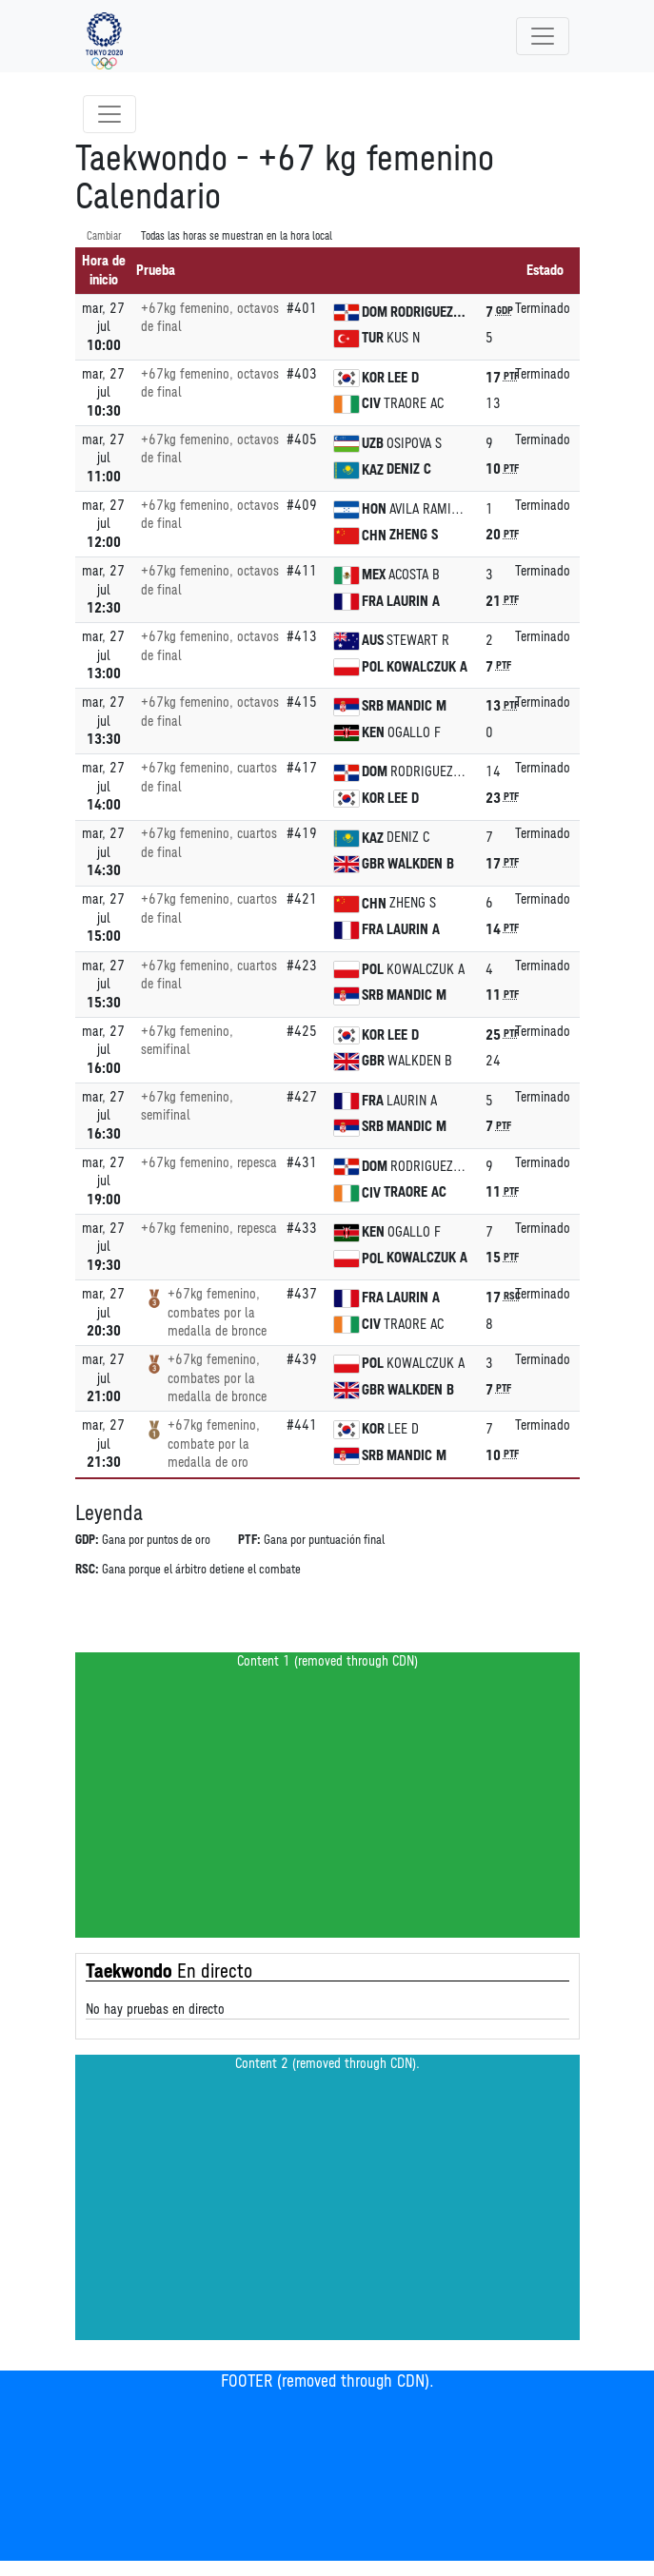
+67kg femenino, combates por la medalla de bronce (217, 1312)
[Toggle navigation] (542, 36)
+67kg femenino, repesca (209, 1163)
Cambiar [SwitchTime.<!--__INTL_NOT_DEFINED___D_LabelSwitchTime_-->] (104, 236)
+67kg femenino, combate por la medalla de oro (214, 1444)
